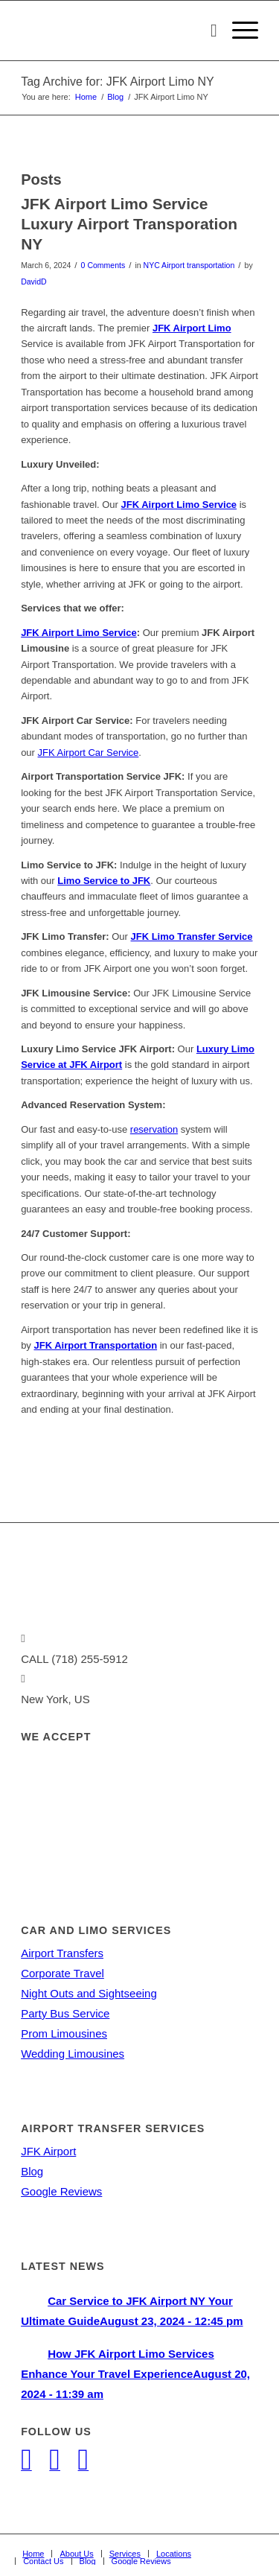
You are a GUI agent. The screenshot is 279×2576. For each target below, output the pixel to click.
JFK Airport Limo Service (79, 632)
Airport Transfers (62, 1953)
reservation (154, 1129)
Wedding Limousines (72, 2053)
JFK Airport (48, 2151)
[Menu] (237, 30)
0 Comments (103, 265)
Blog (32, 2171)
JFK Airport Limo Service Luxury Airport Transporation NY (129, 224)
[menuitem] (206, 30)
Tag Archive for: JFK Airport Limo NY (117, 81)
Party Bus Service (65, 2013)
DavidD (33, 281)
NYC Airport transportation (189, 265)
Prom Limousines (64, 2033)
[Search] (206, 30)
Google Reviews (61, 2191)
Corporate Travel (62, 1973)
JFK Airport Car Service (88, 752)
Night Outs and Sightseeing (89, 1993)
